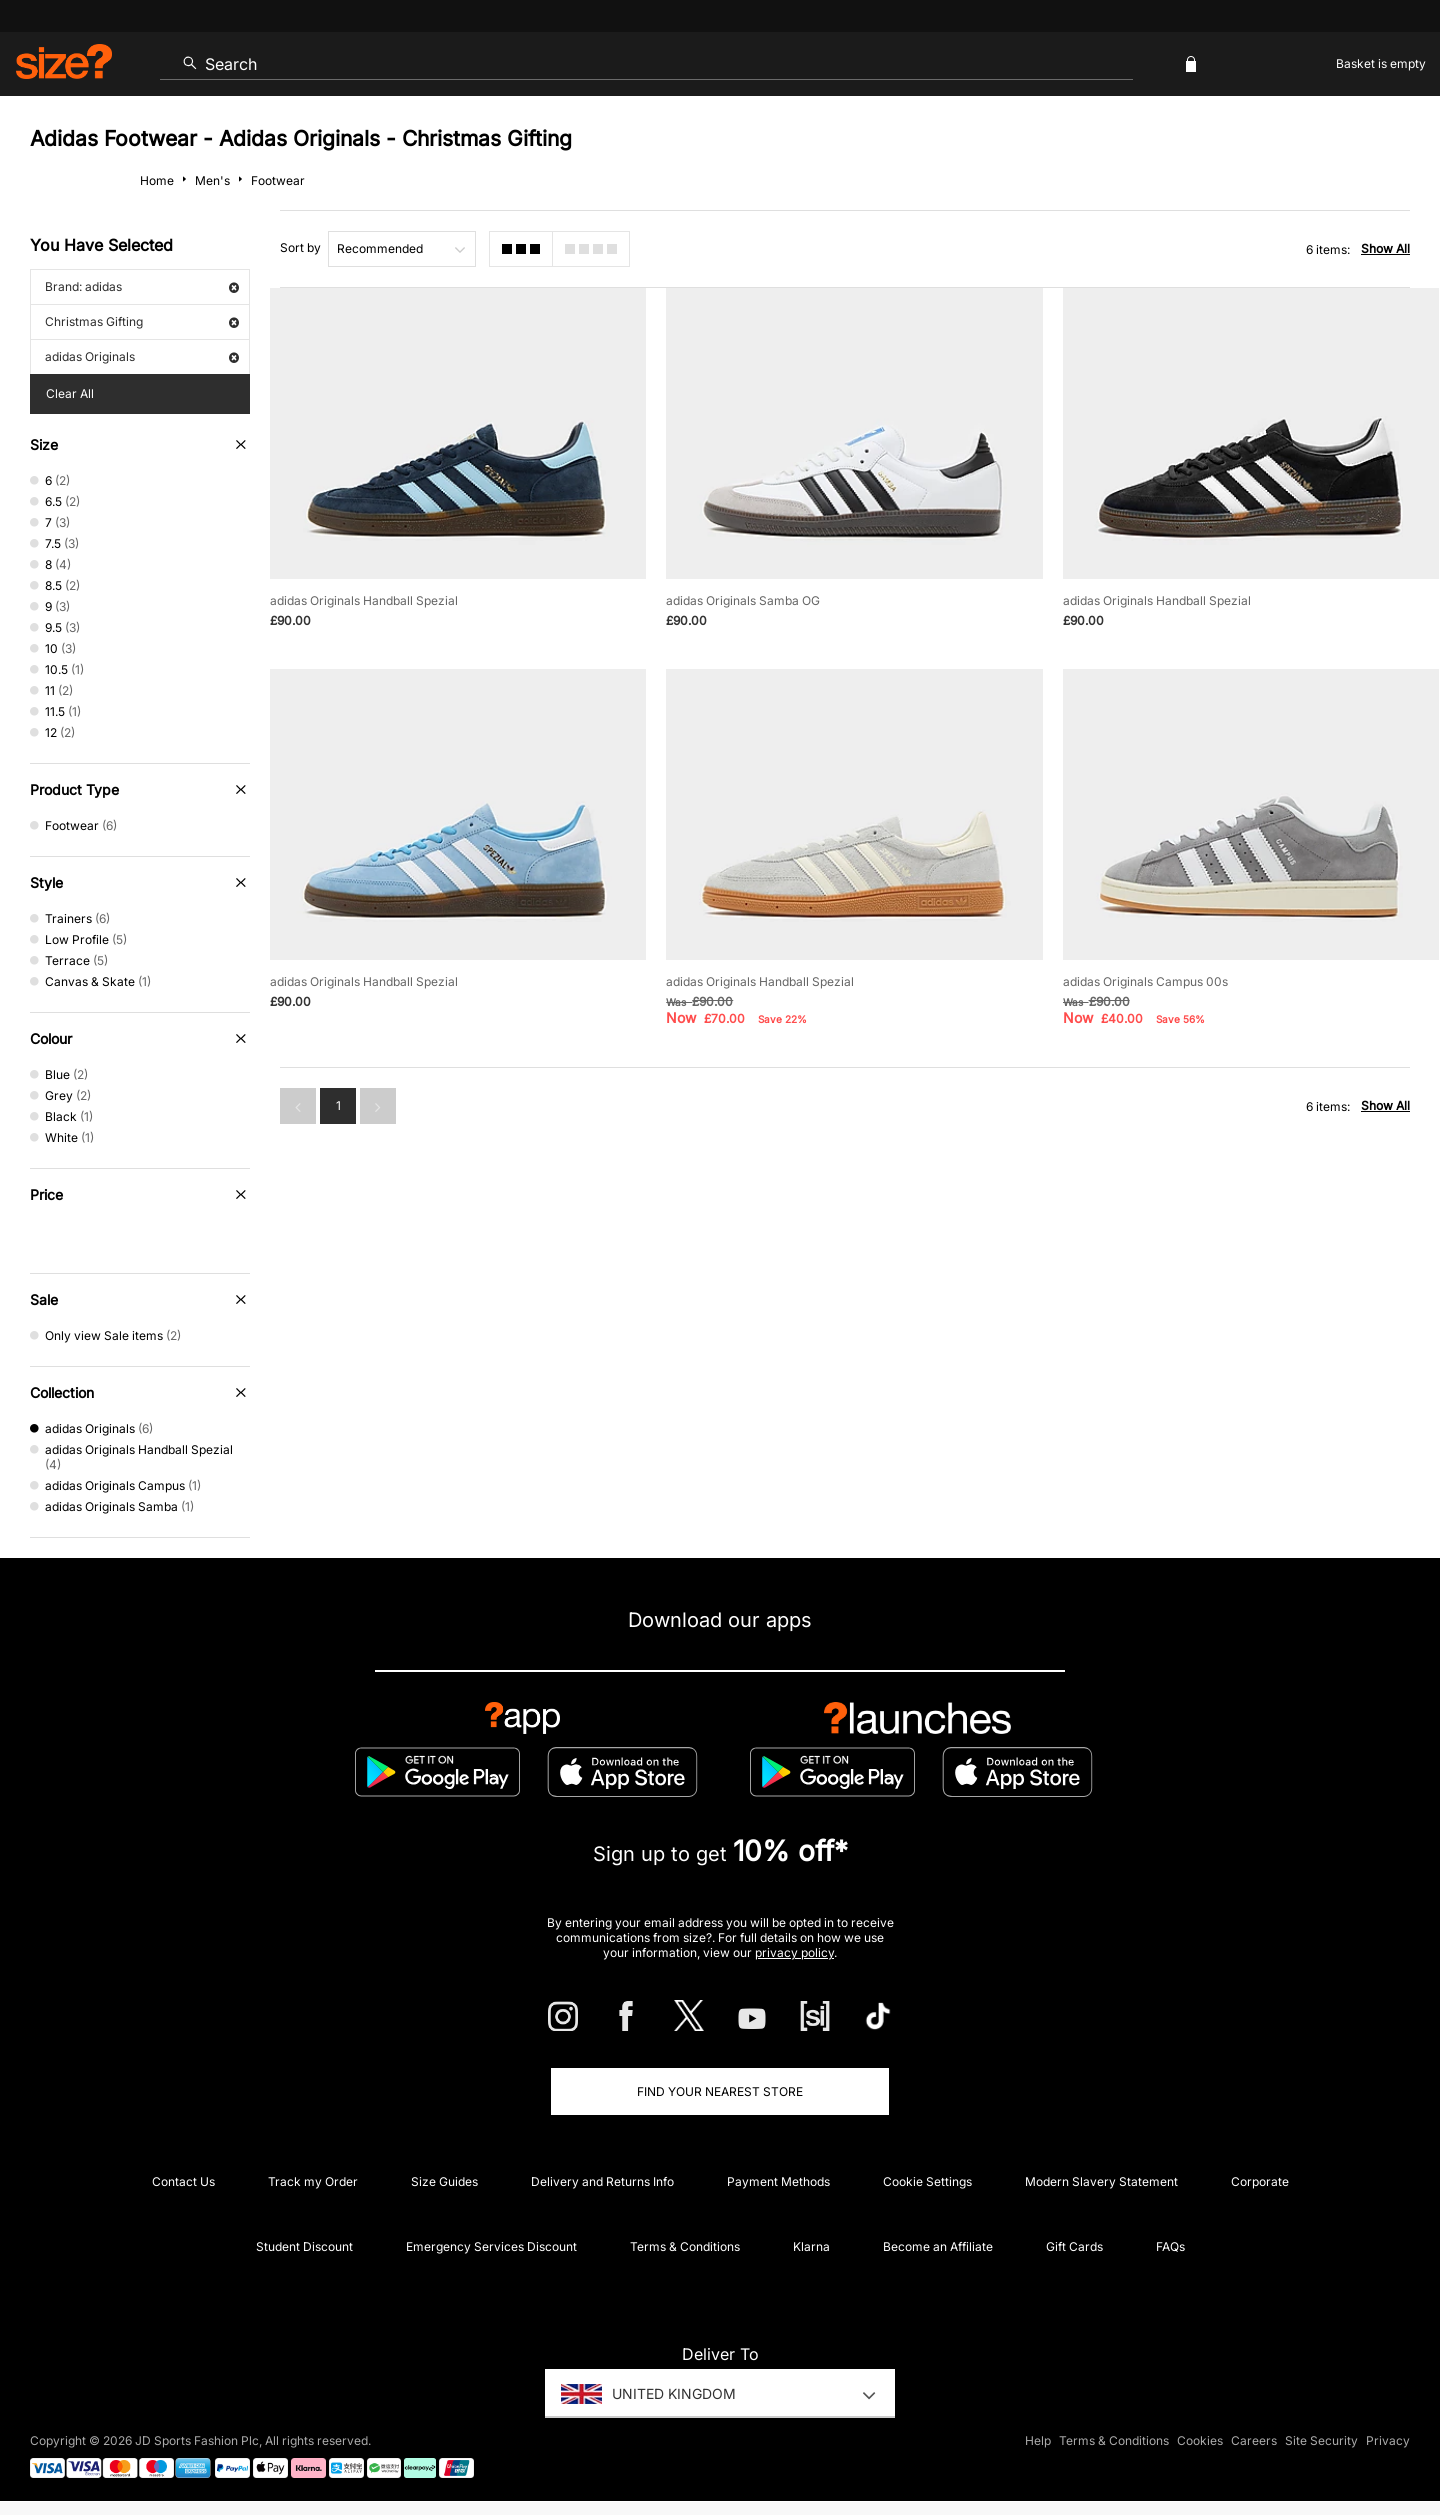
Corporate (1260, 2181)
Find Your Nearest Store (720, 2091)
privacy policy (794, 1952)
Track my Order (313, 2181)
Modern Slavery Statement (1101, 2181)
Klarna (811, 2246)
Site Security (1321, 2441)
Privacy (1388, 2441)
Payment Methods (778, 2181)
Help (1038, 2441)
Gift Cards (1074, 2246)
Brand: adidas (142, 286)
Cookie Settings (927, 2181)
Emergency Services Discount (491, 2246)
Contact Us (183, 2181)
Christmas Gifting (142, 321)
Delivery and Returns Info (602, 2181)
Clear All (70, 393)
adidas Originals (142, 356)
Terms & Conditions (685, 2246)
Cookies (1200, 2441)
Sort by (300, 247)
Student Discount (304, 2246)
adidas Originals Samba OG (743, 600)
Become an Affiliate (938, 2246)
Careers (1254, 2441)
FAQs (1170, 2246)
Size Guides (444, 2181)
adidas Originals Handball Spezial (364, 600)
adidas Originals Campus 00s (1145, 981)
